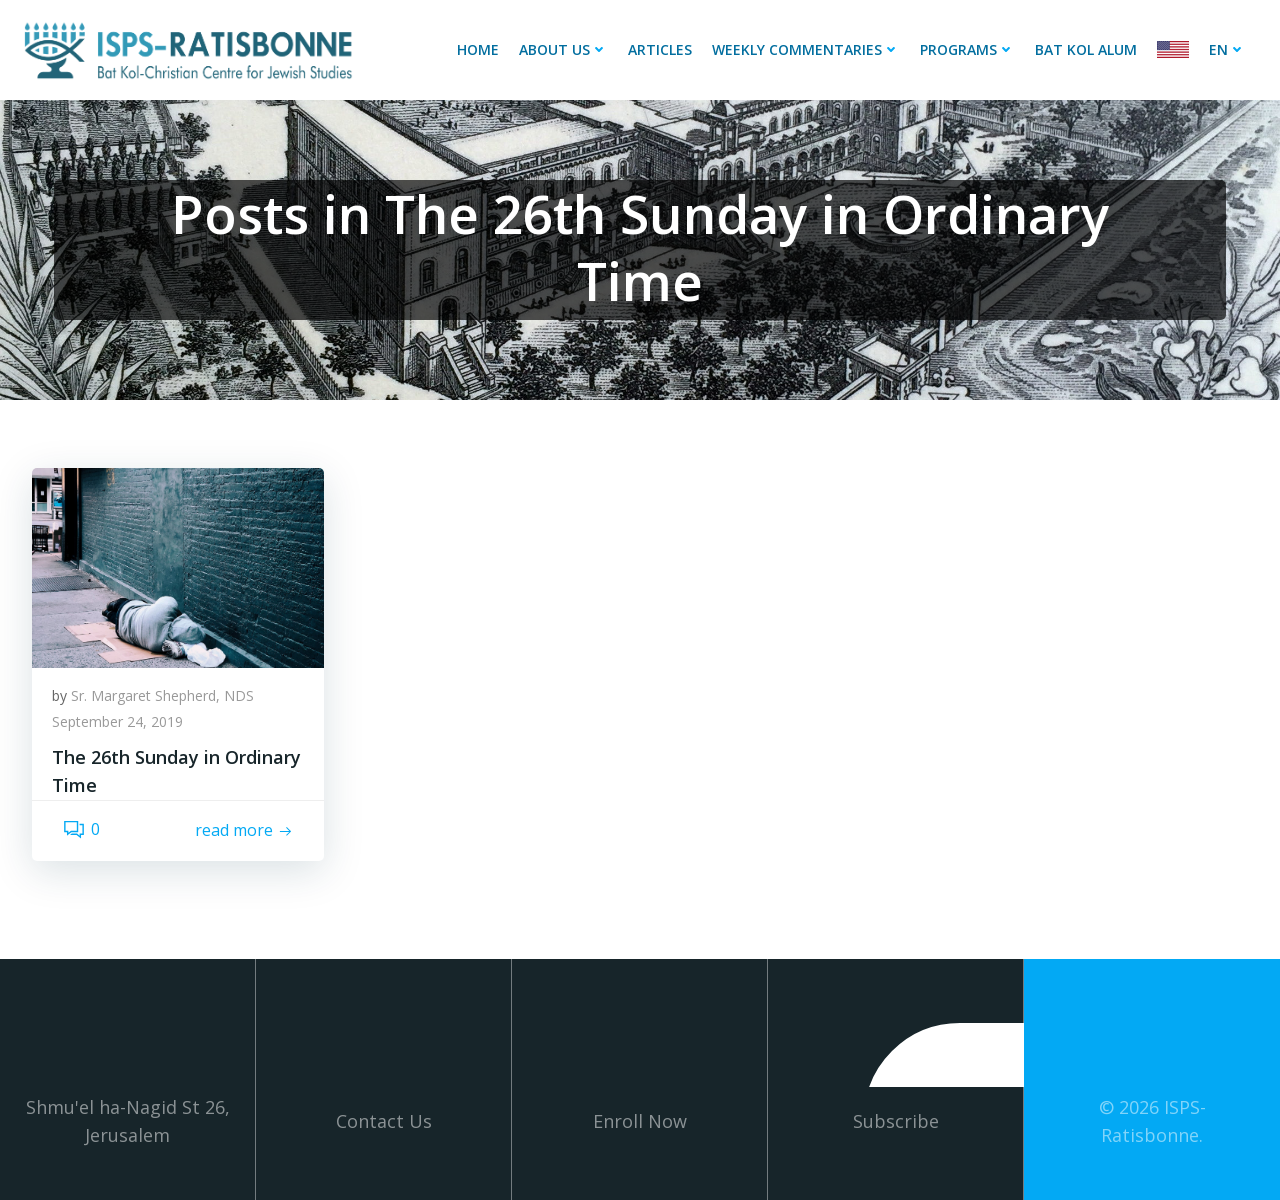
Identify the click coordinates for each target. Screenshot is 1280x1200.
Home (478, 49)
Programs (967, 49)
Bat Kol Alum (1086, 49)
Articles (660, 49)
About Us (563, 49)
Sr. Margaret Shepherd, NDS (162, 695)
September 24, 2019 (117, 721)
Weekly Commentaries (806, 49)
